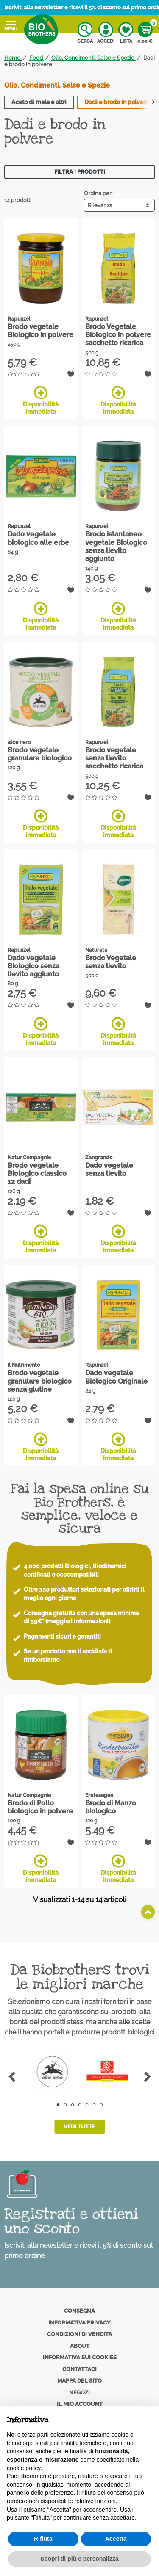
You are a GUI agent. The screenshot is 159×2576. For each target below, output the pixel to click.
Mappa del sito (79, 2380)
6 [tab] (94, 2105)
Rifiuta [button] (43, 2538)
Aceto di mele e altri (39, 102)
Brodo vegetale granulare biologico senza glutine (40, 1381)
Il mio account (80, 2404)
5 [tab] (86, 2105)
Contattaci (79, 2369)
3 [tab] (72, 2105)
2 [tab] (65, 2105)
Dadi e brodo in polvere (116, 102)
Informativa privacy (79, 2322)
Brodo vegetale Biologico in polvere (40, 331)
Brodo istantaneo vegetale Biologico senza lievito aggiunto (116, 546)
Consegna (79, 2311)
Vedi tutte (79, 2126)
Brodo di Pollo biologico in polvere (40, 1807)
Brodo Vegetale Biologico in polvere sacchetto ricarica (118, 335)
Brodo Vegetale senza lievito (110, 962)
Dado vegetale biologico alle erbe (38, 538)
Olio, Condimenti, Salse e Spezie (57, 85)
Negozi (79, 2392)
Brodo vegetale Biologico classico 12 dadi (37, 1173)
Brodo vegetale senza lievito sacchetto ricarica (114, 758)
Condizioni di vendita (79, 2334)
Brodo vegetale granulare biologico (40, 754)
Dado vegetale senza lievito (109, 1169)
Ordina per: (98, 193)
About (79, 2346)
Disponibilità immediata (41, 400)
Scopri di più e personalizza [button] (79, 2558)
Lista (125, 33)
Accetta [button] (116, 2538)
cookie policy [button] (23, 2468)
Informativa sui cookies (80, 2357)
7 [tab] (101, 2105)
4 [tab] (79, 2105)
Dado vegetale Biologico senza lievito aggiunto (33, 966)
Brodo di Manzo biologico (110, 1807)
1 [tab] (57, 2105)
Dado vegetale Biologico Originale (116, 1377)
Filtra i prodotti (79, 172)
